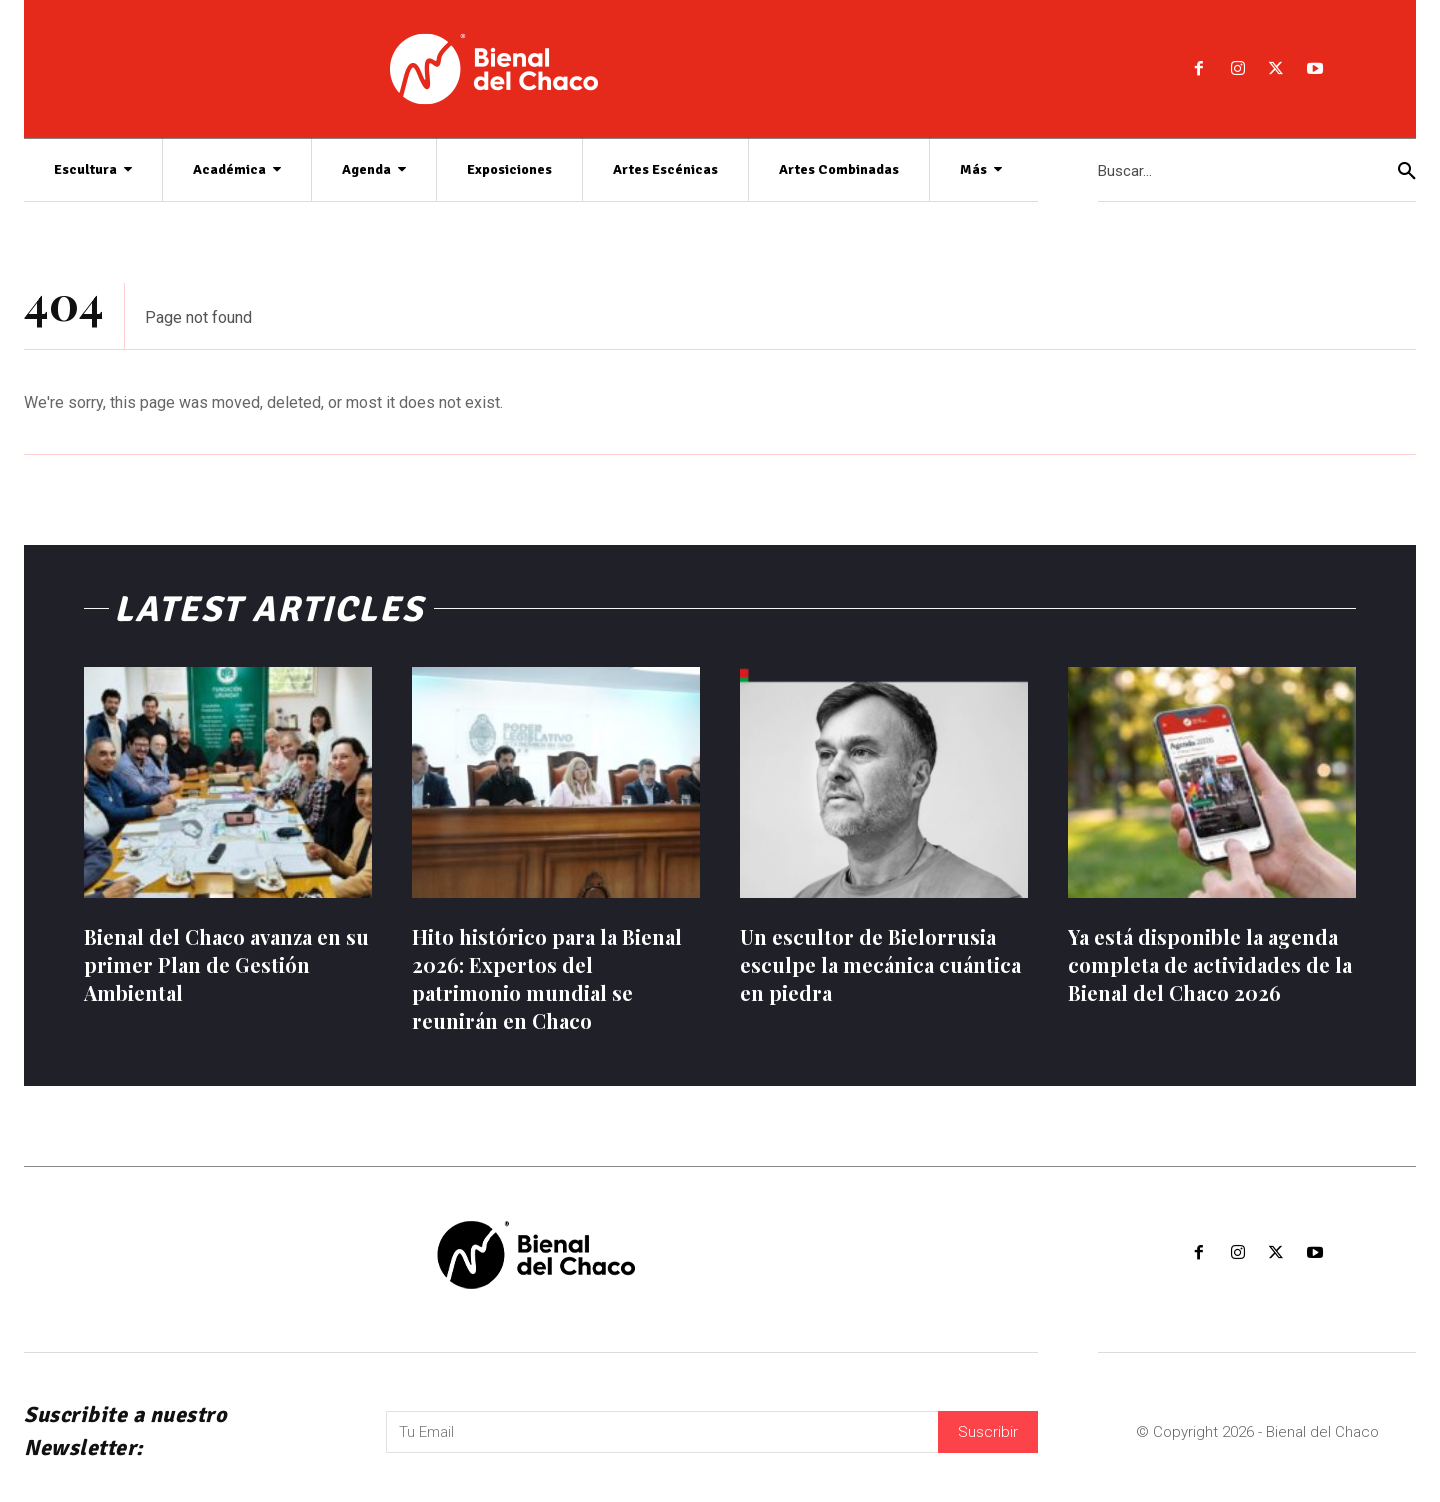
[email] (662, 1432)
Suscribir (988, 1432)
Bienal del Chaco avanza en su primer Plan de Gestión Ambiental (226, 964)
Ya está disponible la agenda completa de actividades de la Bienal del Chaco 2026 (1210, 964)
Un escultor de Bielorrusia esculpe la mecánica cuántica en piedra (880, 964)
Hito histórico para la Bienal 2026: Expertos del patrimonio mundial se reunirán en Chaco (547, 978)
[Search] (1407, 170)
